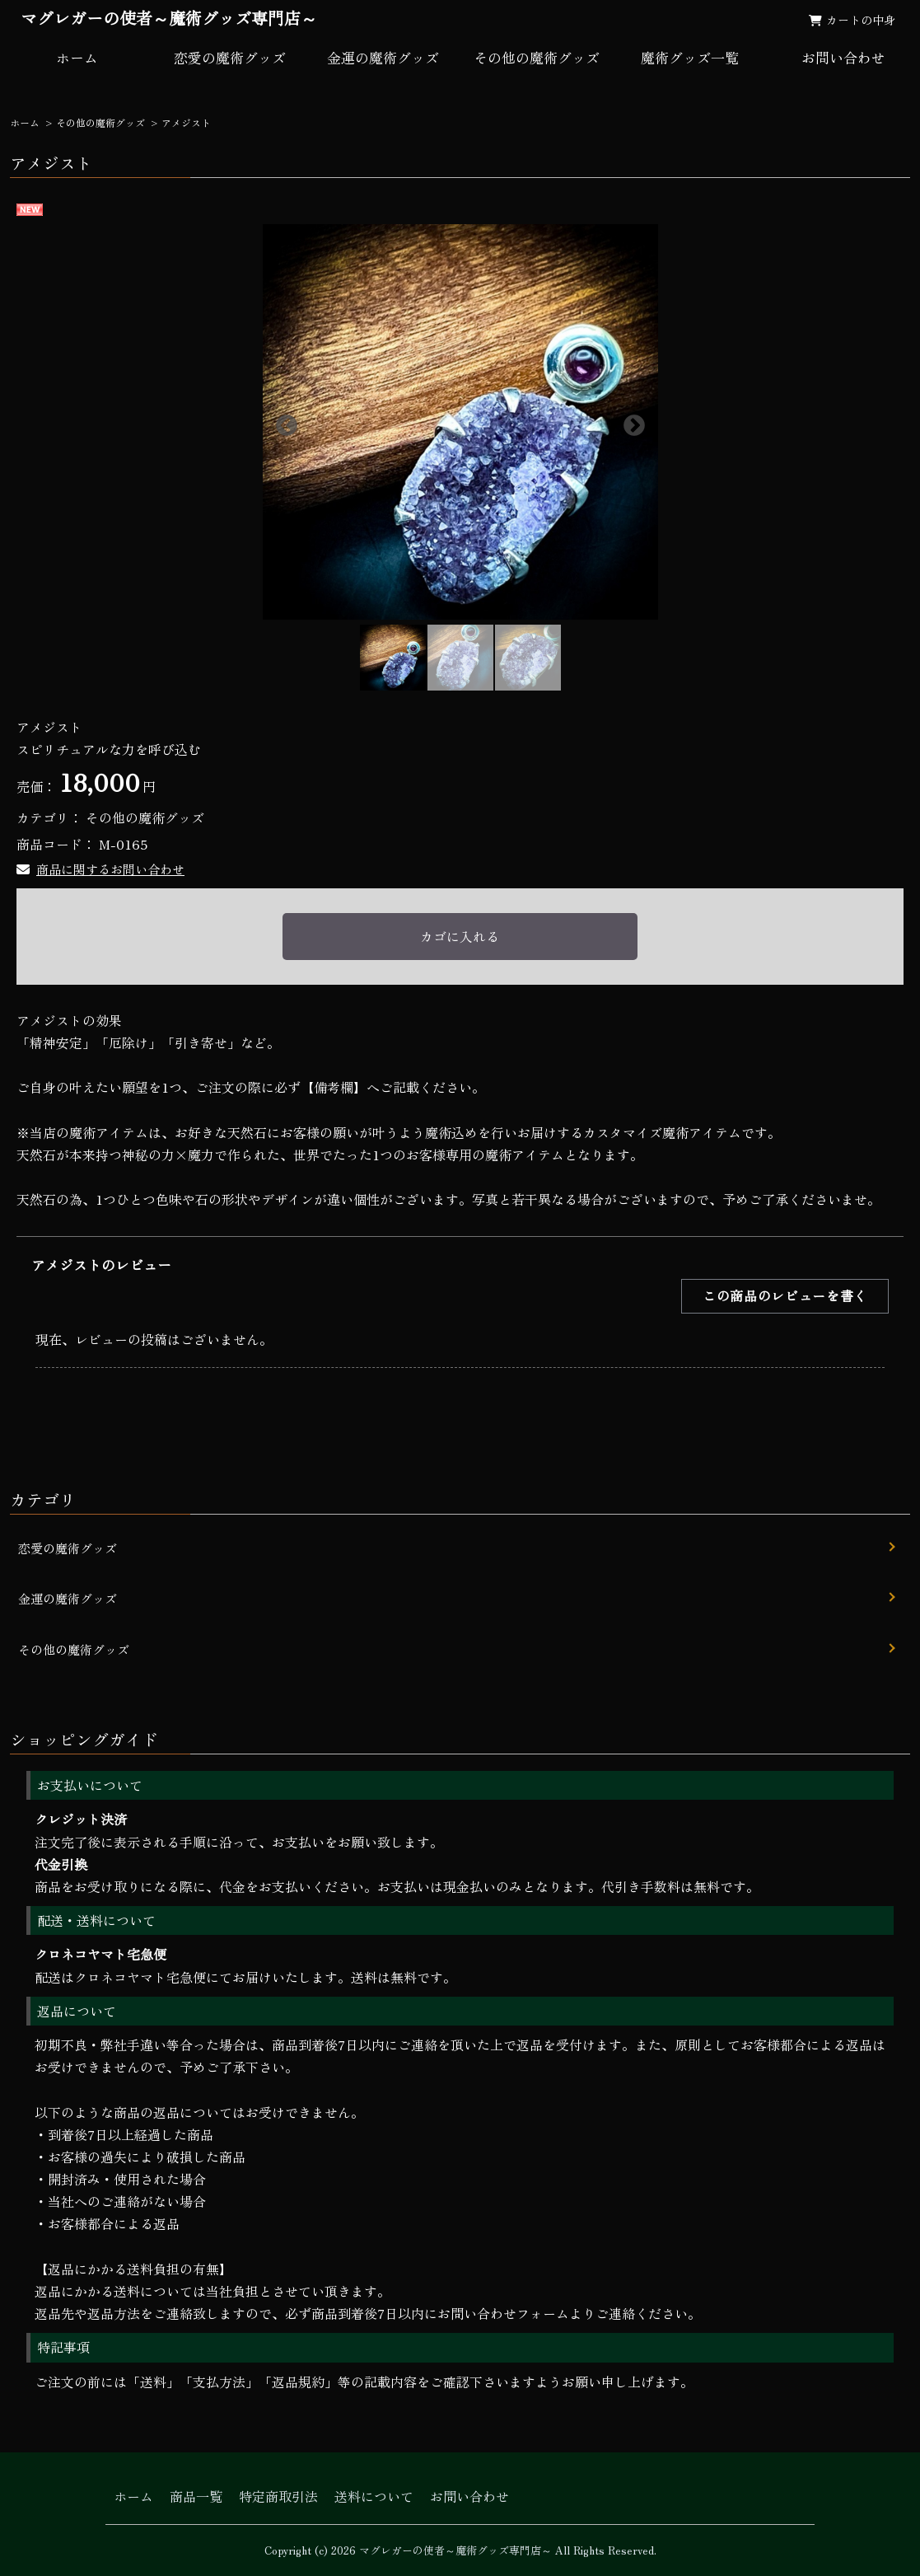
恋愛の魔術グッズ (230, 57)
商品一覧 (196, 2496)
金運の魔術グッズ (383, 57)
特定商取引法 (278, 2496)
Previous (282, 422)
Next (630, 422)
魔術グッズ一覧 (690, 57)
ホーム (77, 57)
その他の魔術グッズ (537, 57)
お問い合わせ (469, 2496)
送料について (373, 2496)
